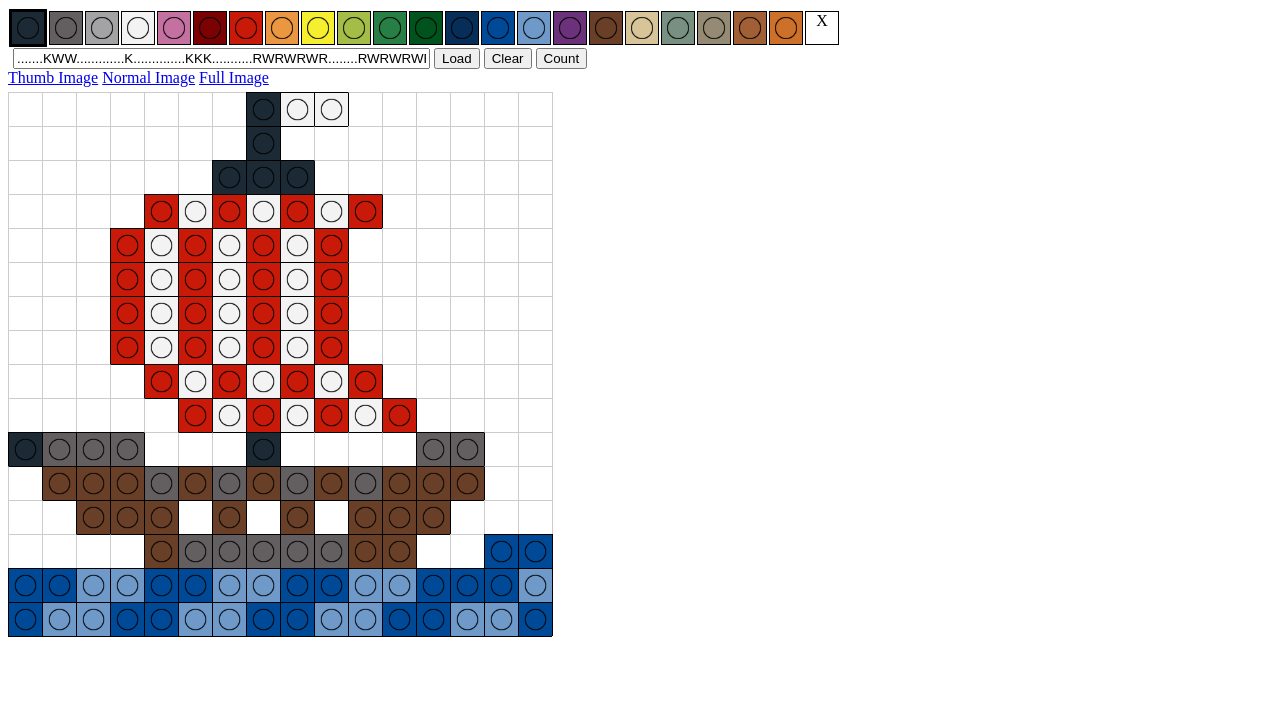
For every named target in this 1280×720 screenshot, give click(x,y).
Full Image (234, 77)
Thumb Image (53, 77)
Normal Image (148, 77)
